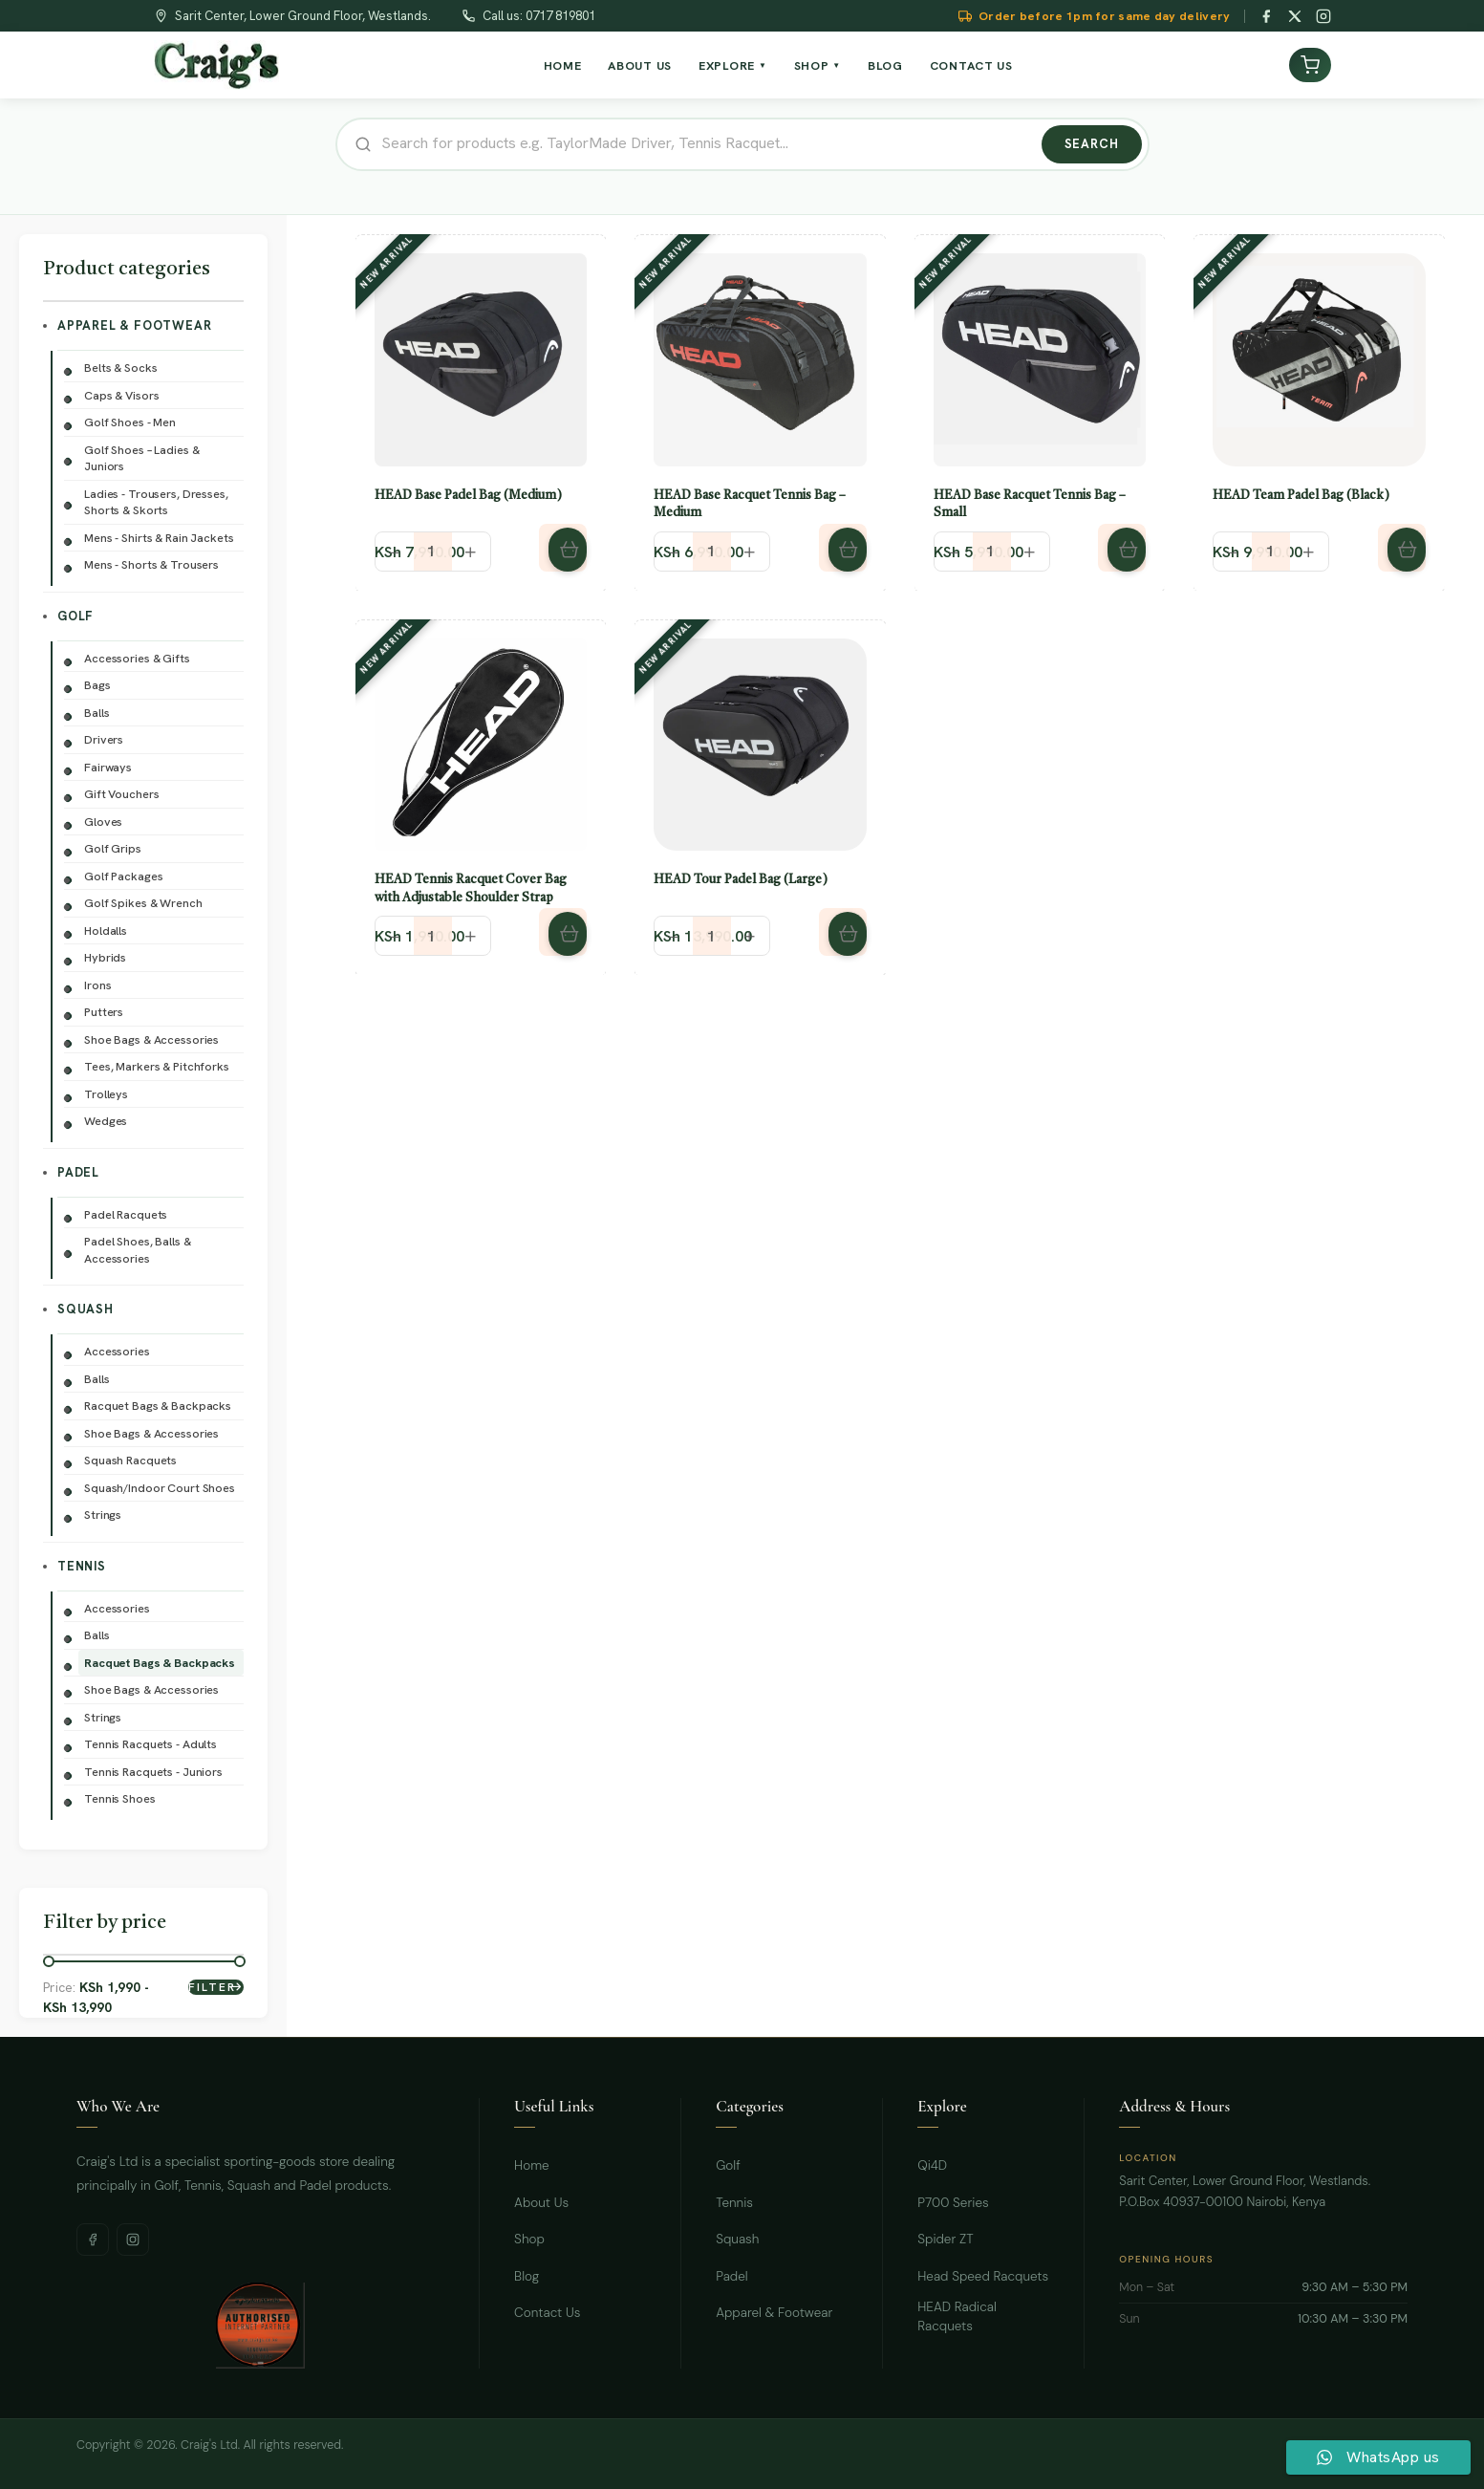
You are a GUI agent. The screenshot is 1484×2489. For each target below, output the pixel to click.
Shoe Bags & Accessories (151, 1039)
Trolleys (106, 1094)
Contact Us (547, 2313)
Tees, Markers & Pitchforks (156, 1066)
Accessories (117, 1351)
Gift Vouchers (121, 794)
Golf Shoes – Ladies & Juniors (141, 458)
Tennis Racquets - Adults (150, 1744)
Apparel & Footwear (134, 325)
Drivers (103, 739)
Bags (97, 685)
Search (1092, 144)
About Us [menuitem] (640, 65)
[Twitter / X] (1294, 16)
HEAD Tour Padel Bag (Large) (741, 880)
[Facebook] (1266, 16)
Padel (78, 1172)
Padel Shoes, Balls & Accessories (137, 1249)
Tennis (81, 1566)
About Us (541, 2203)
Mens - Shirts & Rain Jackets (159, 538)
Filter (212, 1987)
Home (531, 2165)
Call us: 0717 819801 (539, 16)
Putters (103, 1012)
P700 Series (952, 2203)
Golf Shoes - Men (130, 422)
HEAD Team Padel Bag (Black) (1301, 495)
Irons (97, 985)
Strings (102, 1514)
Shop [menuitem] (817, 65)
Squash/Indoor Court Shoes (159, 1488)
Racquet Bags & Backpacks (157, 1405)
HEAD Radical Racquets (957, 2316)
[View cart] (1310, 65)
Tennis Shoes (120, 1798)
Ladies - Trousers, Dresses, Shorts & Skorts (156, 502)
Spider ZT (945, 2239)
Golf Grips (112, 848)
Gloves (103, 821)
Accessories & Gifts (137, 658)
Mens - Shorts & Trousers (151, 564)
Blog (526, 2276)
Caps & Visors (121, 395)
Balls (96, 712)
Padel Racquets (125, 1214)
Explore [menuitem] (733, 65)
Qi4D (932, 2165)
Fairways (108, 767)
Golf (75, 616)
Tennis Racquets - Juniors (153, 1772)
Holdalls (105, 930)
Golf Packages (123, 876)
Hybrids (105, 957)
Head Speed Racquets (982, 2276)
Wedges (105, 1121)
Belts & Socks (120, 367)
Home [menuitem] (563, 65)
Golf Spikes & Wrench (143, 903)
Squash (85, 1309)
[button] (563, 548)
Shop (529, 2239)
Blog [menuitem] (885, 65)
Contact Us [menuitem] (971, 65)
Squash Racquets (130, 1460)
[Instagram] (1323, 16)
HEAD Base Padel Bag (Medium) (468, 495)
